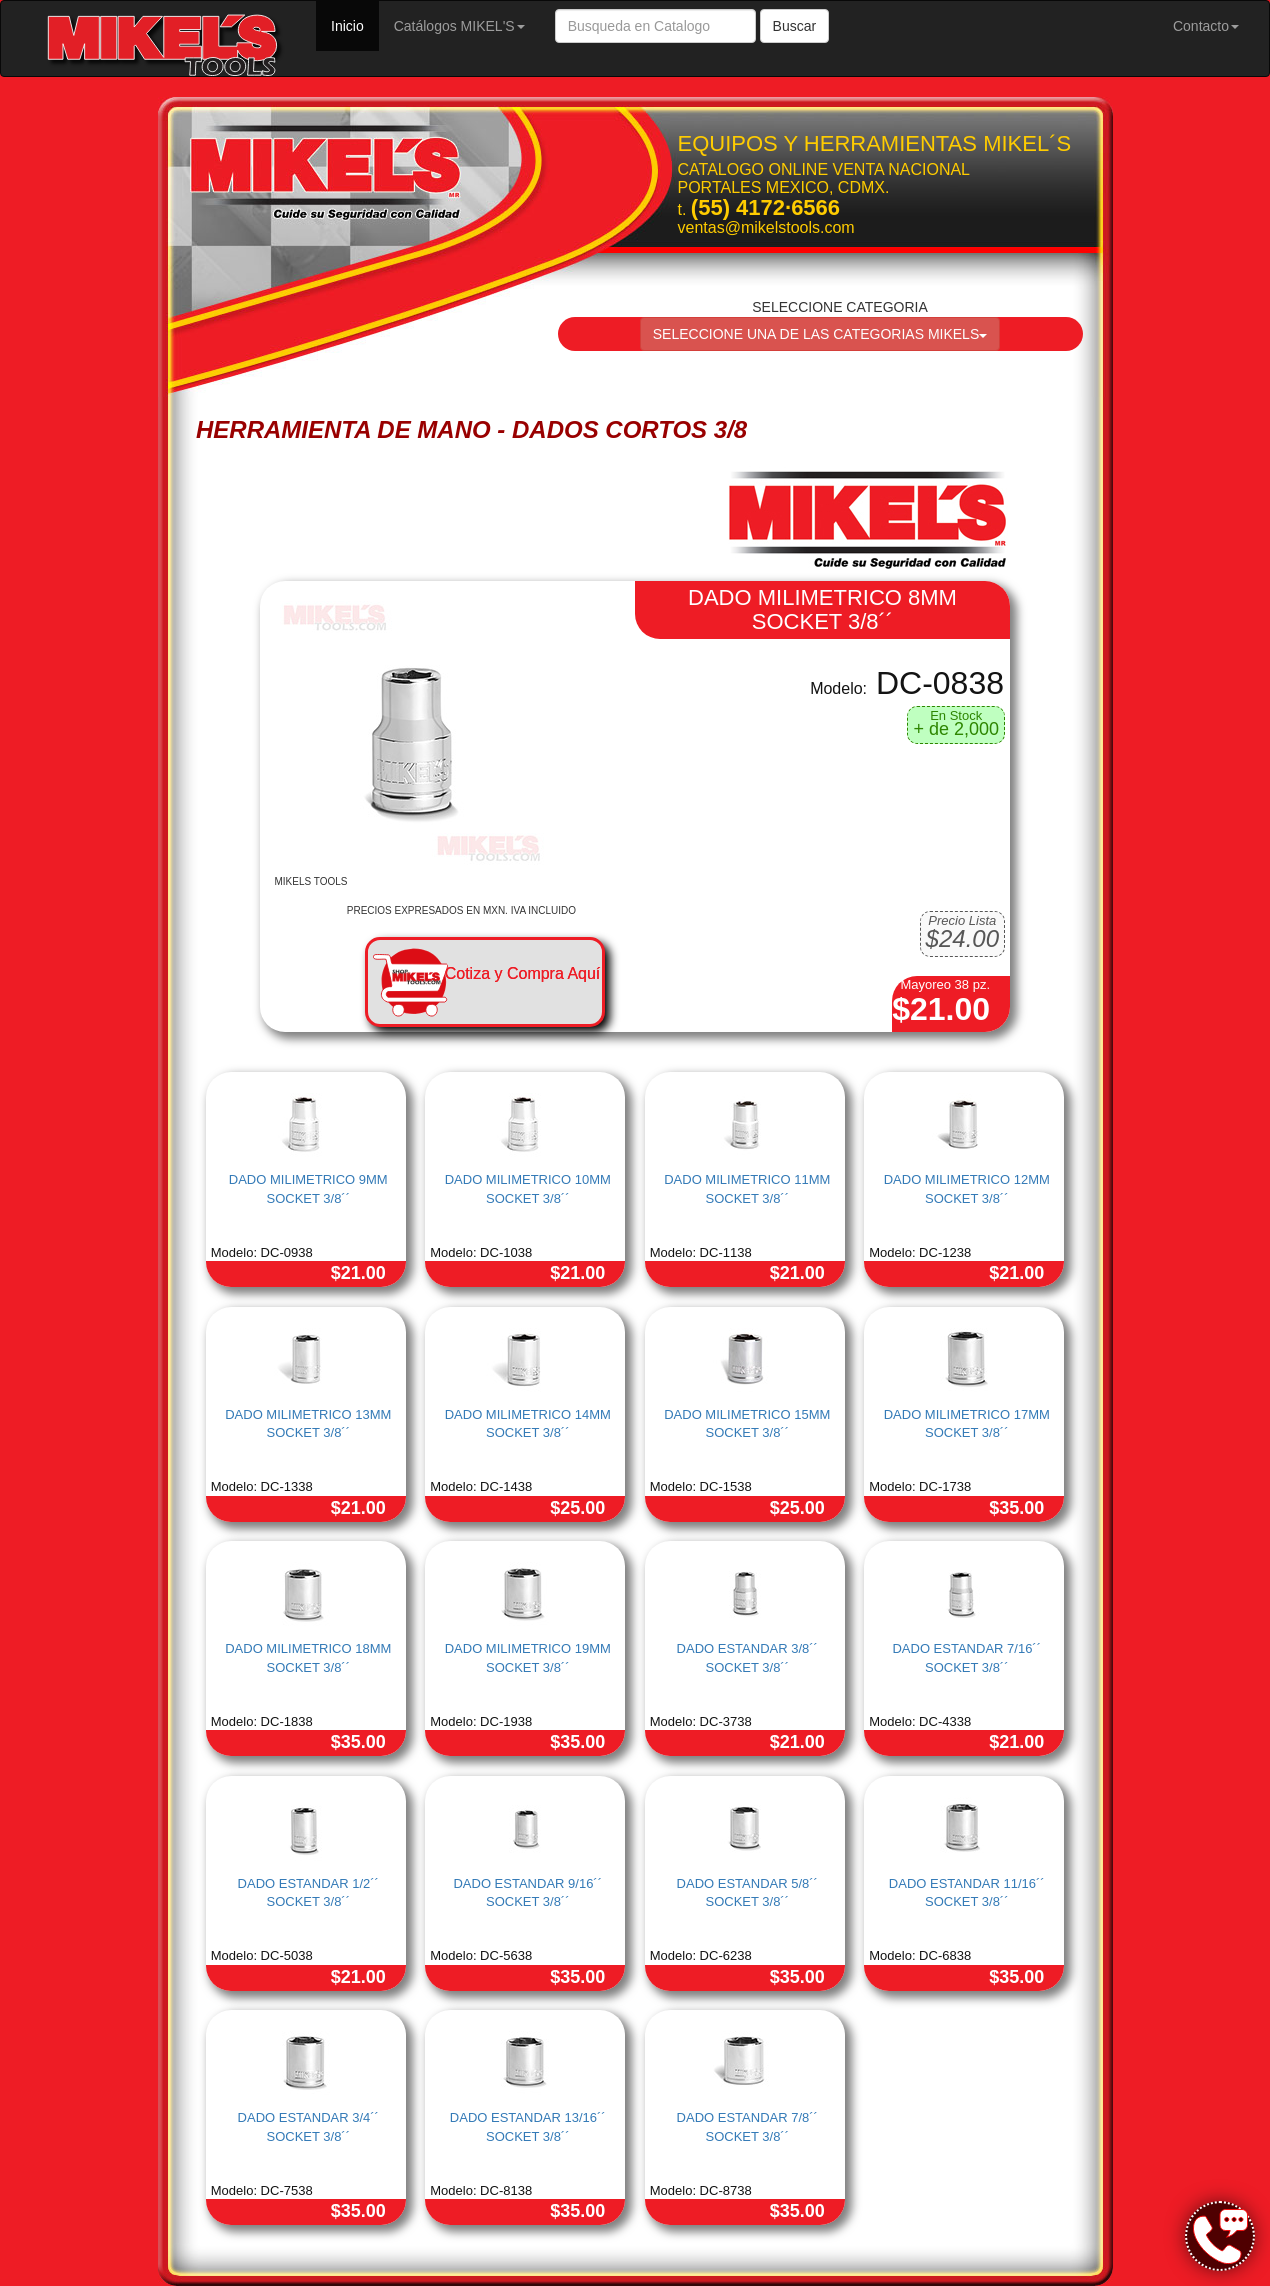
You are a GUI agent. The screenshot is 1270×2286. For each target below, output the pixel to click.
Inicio (355, 24)
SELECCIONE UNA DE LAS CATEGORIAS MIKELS (820, 334)
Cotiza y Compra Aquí (523, 973)
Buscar (795, 26)
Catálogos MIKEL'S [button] (459, 26)
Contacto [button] (1206, 26)
